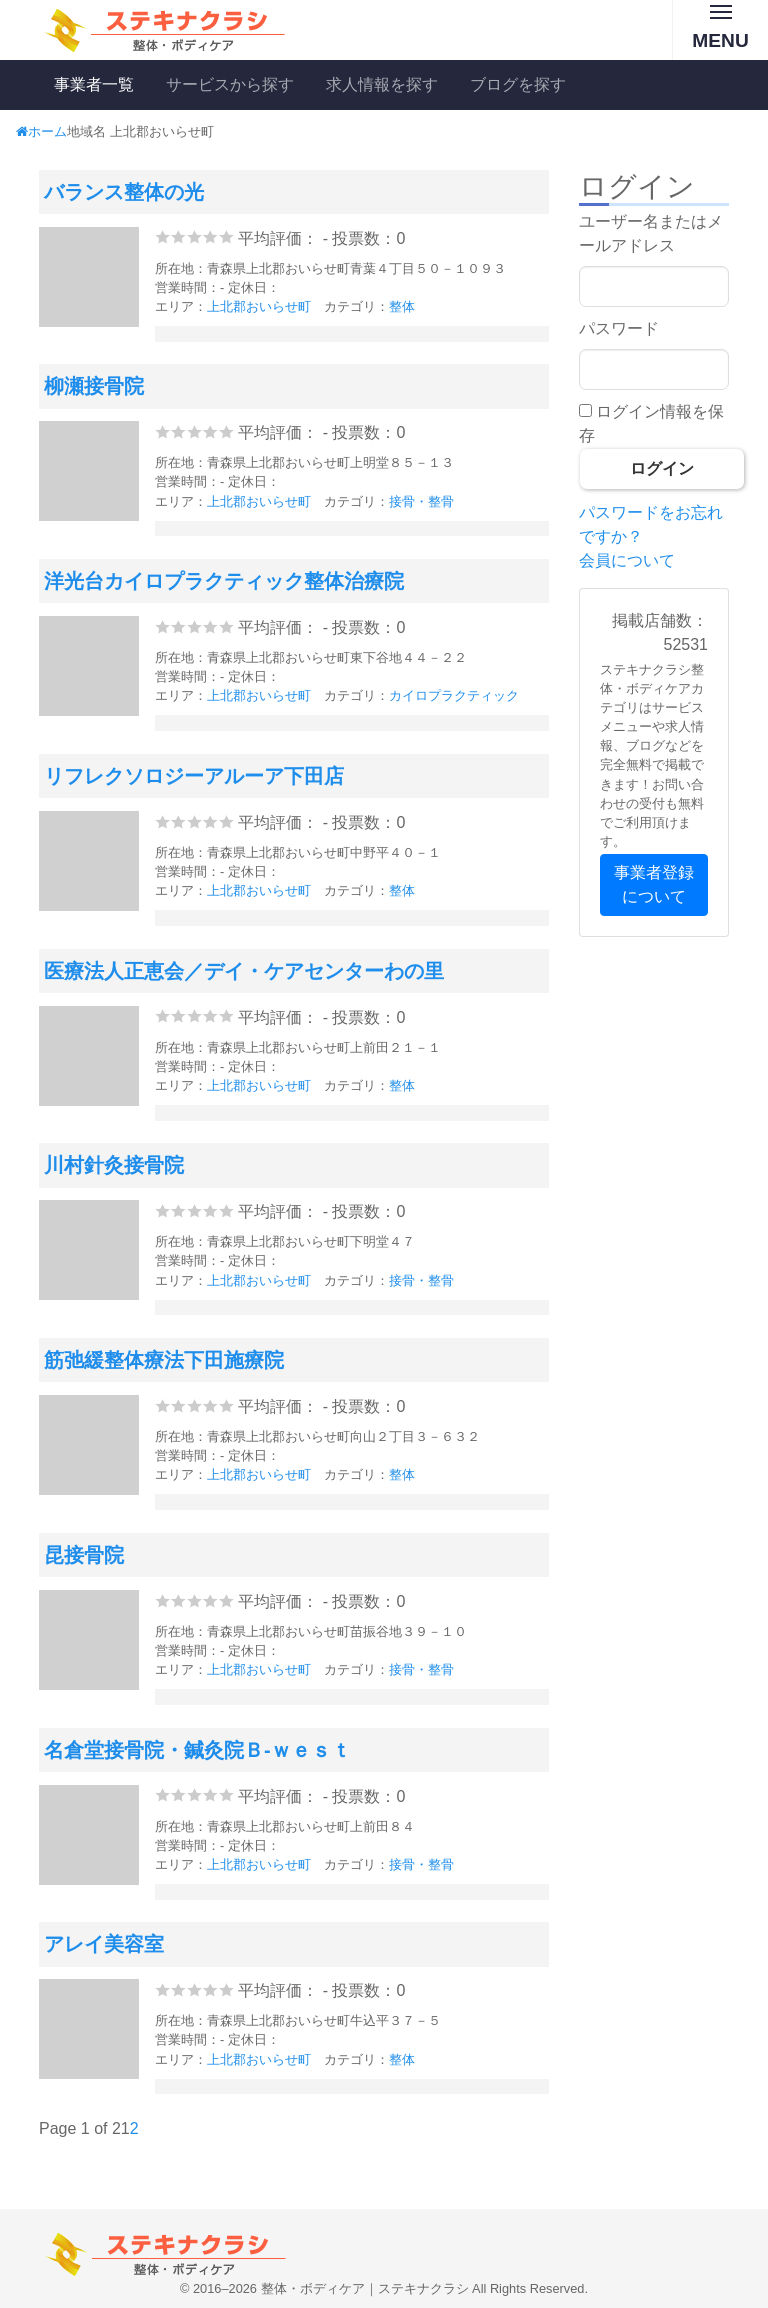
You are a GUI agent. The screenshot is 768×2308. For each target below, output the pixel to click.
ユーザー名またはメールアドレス (651, 233)
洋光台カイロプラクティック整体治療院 (224, 581)
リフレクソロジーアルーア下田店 (194, 776)
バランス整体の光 (124, 192)
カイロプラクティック (454, 695)
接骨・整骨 (421, 501)
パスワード (619, 328)
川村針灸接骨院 (114, 1165)
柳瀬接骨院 (94, 386)
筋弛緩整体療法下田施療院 (164, 1360)
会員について (627, 560)
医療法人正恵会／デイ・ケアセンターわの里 (244, 971)
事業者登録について (654, 884)
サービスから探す (230, 84)
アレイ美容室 (104, 1944)
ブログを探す (518, 84)
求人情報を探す (382, 84)
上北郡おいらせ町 (259, 306)
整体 (402, 306)
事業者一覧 (94, 84)
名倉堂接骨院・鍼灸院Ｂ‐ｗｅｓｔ (197, 1750)
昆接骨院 (84, 1555)
